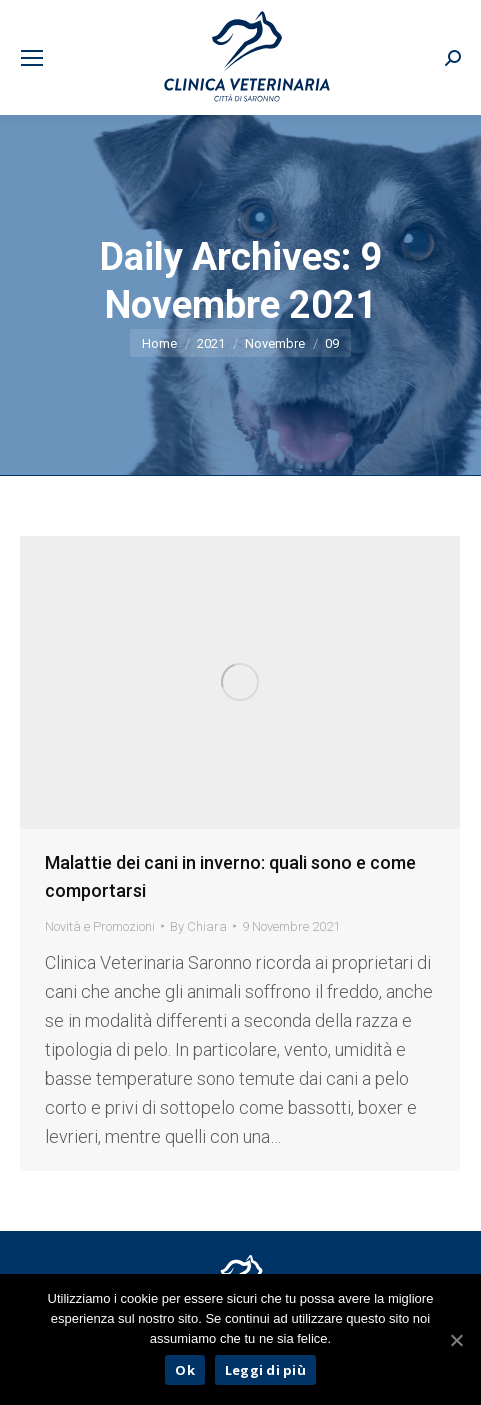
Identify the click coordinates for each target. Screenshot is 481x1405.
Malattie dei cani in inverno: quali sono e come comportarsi (230, 876)
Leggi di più (265, 1370)
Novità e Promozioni (100, 926)
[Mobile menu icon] (32, 58)
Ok (185, 1370)
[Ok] (456, 1340)
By (198, 926)
